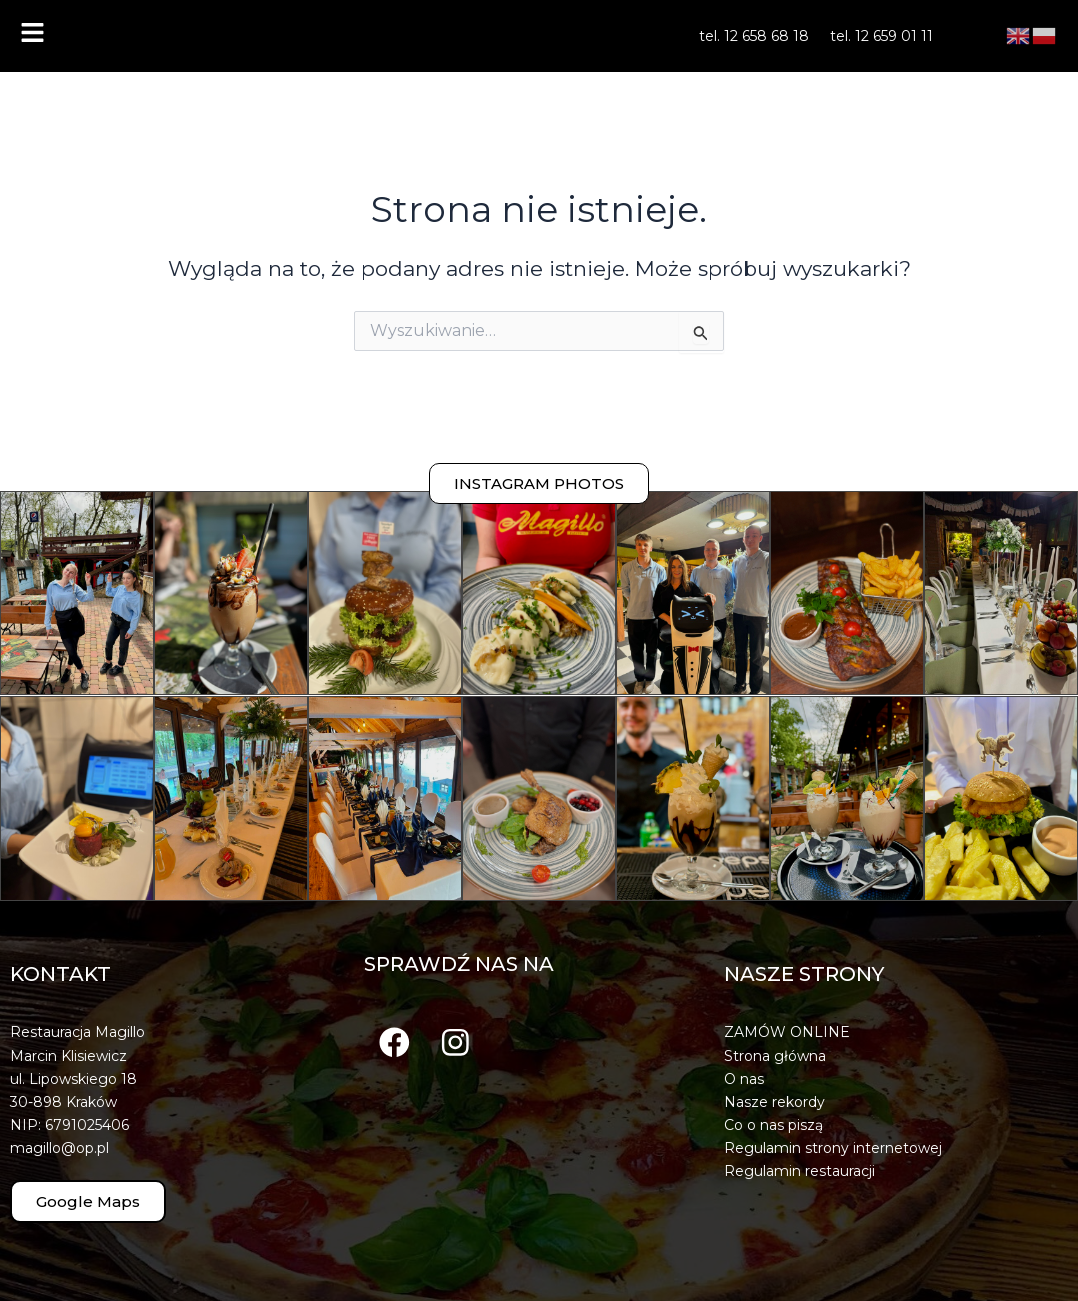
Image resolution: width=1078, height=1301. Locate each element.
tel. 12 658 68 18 (754, 36)
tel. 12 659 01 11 (881, 36)
